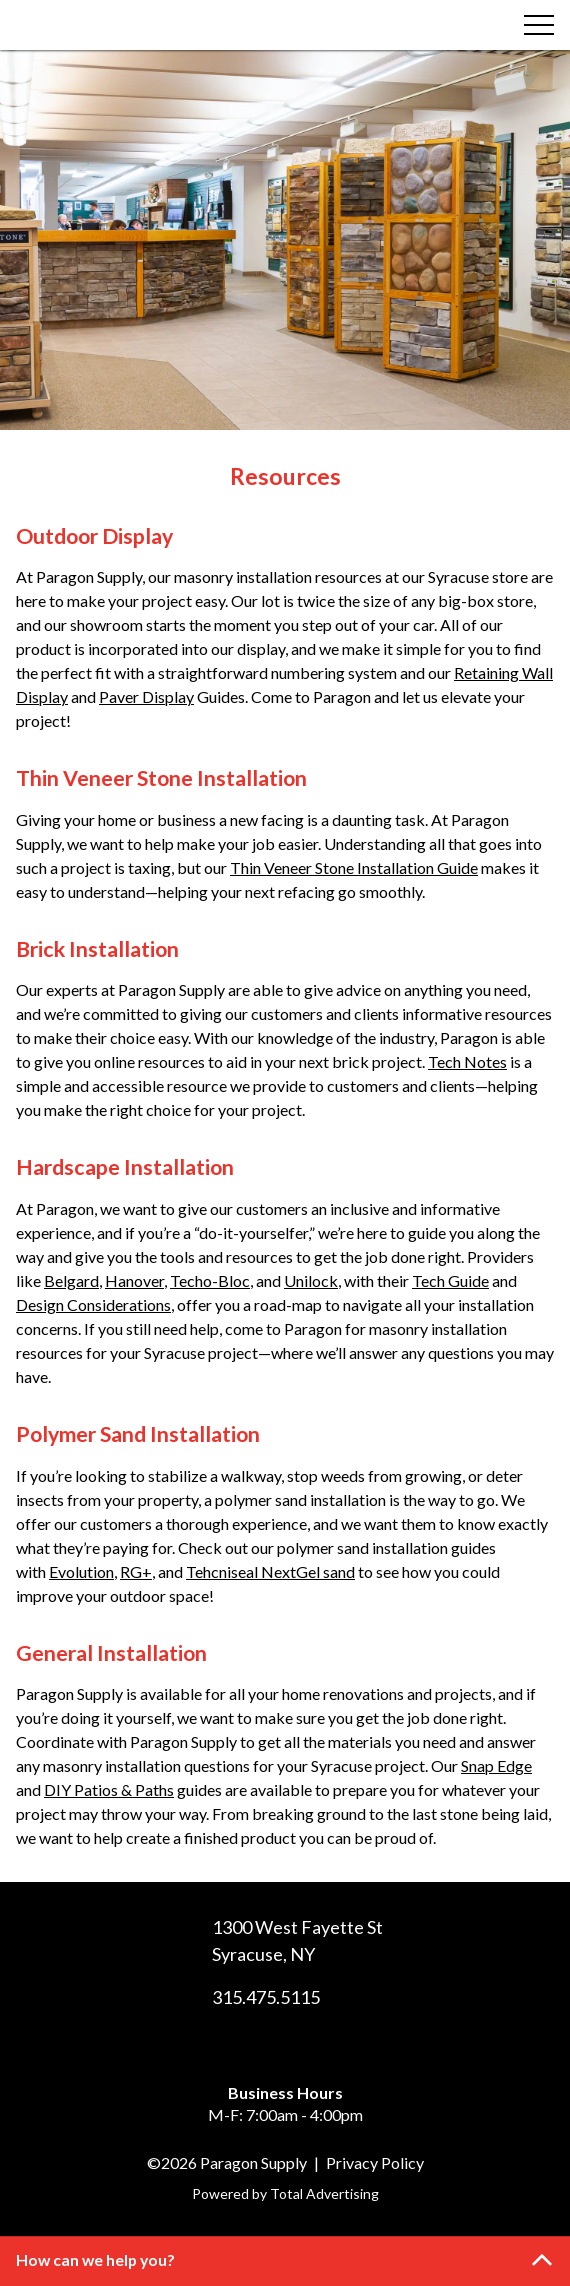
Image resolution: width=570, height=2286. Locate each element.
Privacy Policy (375, 2162)
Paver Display (146, 696)
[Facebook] (267, 2047)
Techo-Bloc (210, 1280)
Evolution (81, 1571)
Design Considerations (93, 1304)
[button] (285, 2261)
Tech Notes (467, 1061)
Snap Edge (496, 1765)
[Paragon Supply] (117, 24)
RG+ (136, 1571)
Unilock (311, 1280)
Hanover (134, 1280)
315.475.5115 (266, 1997)
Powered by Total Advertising (285, 2193)
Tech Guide (450, 1280)
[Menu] (539, 25)
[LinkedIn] (303, 2047)
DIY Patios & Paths (109, 1789)
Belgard (71, 1280)
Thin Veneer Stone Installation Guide (354, 867)
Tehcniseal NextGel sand (270, 1571)
